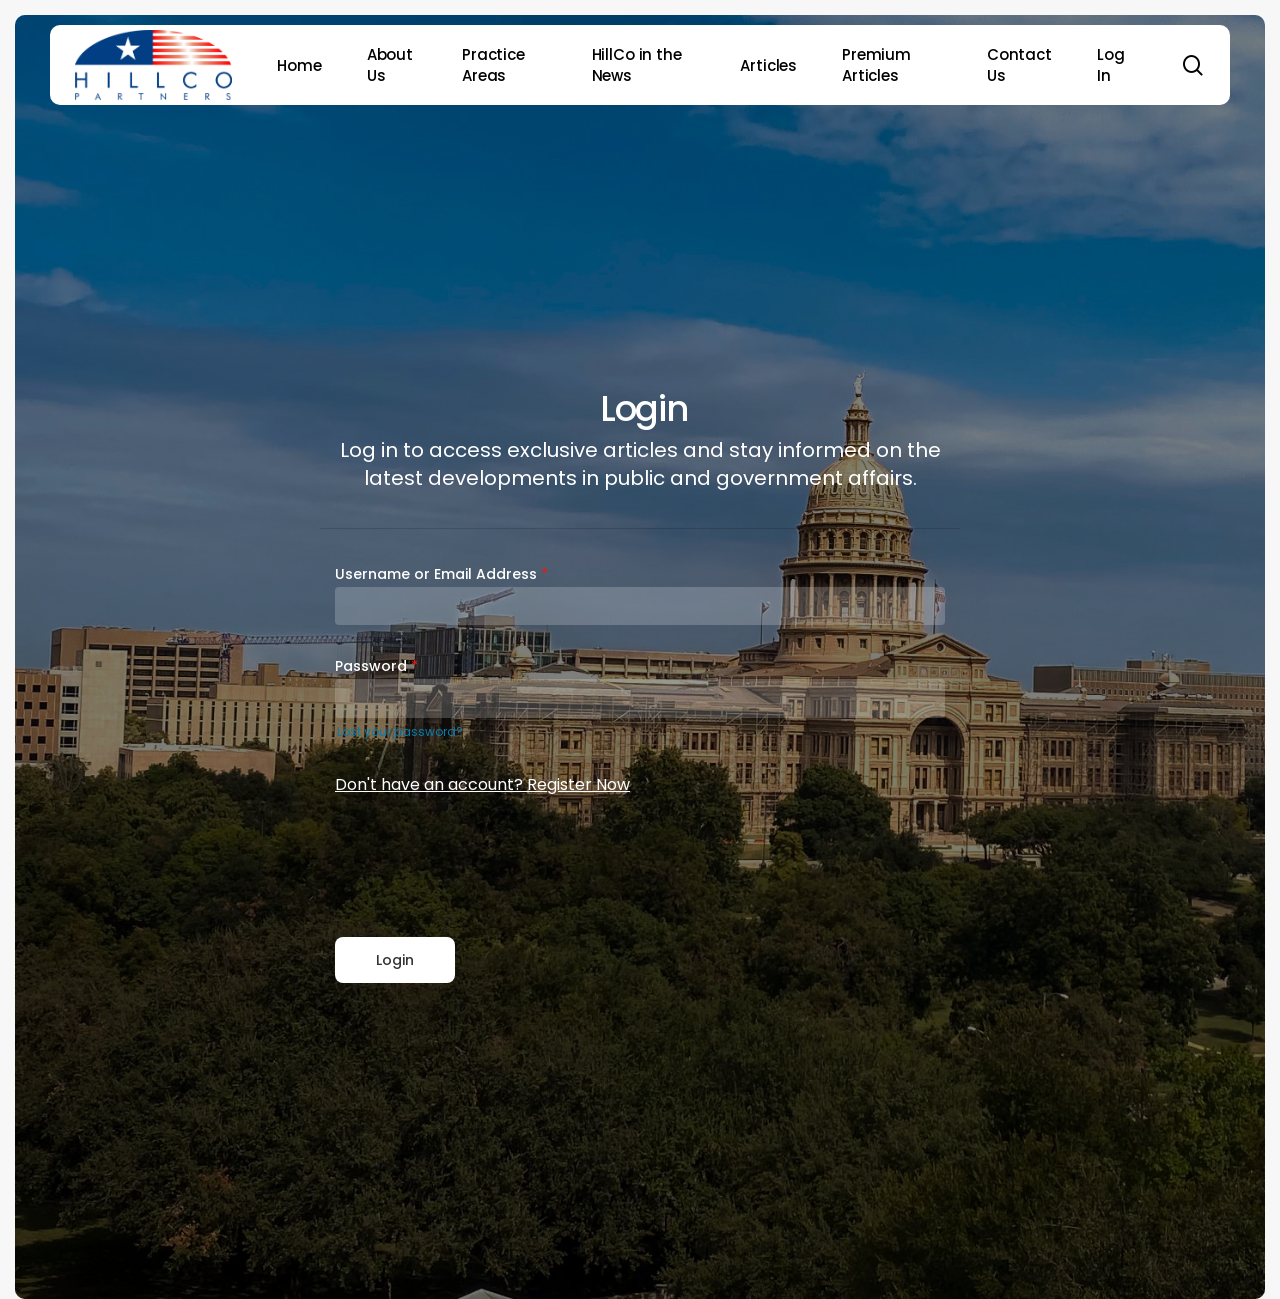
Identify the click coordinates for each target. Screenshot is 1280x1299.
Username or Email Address (441, 574)
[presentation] (487, 868)
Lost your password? (400, 731)
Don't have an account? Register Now (482, 784)
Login (395, 960)
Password (376, 666)
